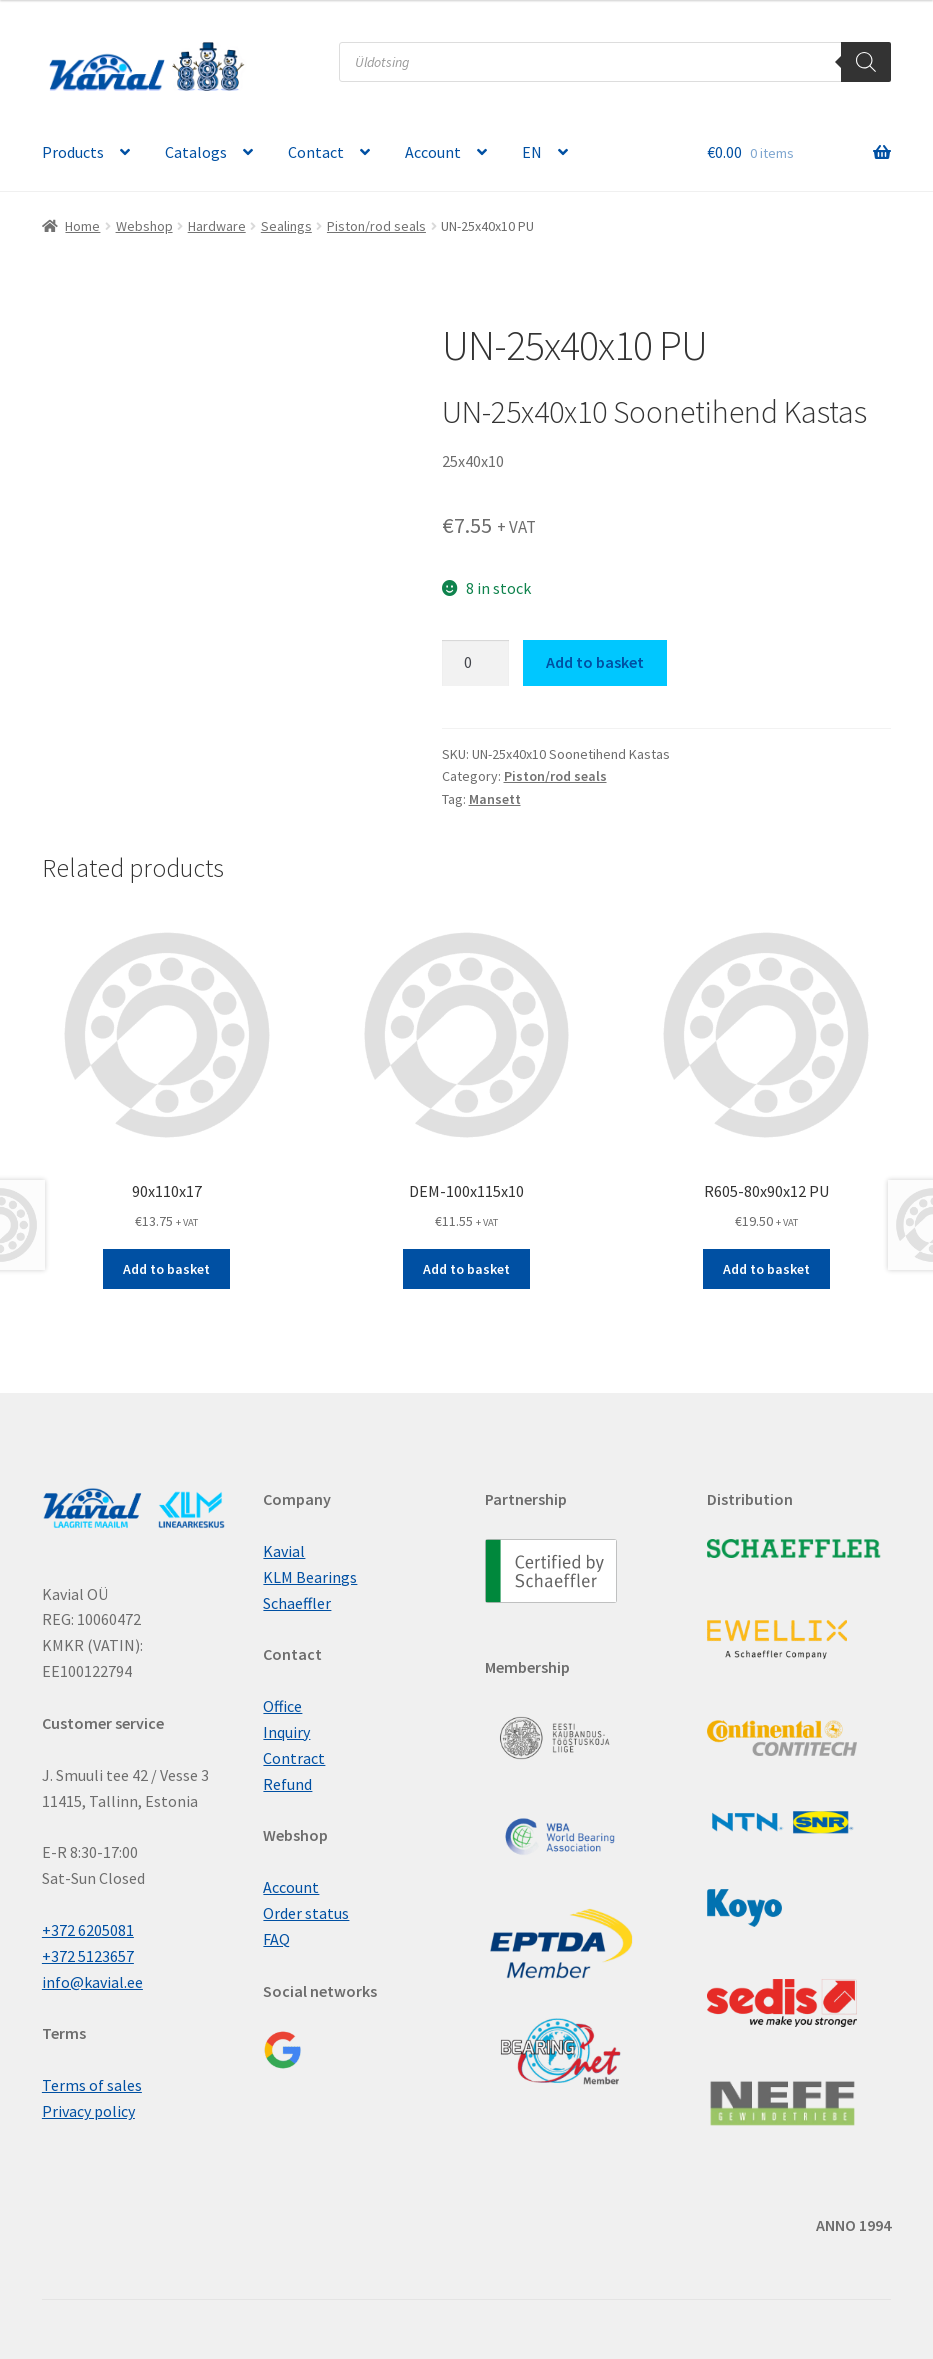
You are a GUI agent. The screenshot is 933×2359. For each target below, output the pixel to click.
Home (82, 226)
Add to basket (595, 662)
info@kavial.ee (92, 1982)
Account (433, 152)
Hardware (217, 226)
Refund (287, 1784)
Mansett (495, 799)
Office (282, 1706)
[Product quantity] (476, 663)
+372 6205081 (88, 1930)
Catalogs (196, 152)
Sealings (286, 226)
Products (73, 152)
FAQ (276, 1939)
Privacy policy (88, 2111)
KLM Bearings (310, 1577)
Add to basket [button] (166, 1269)
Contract (294, 1758)
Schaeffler (297, 1603)
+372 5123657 (88, 1956)
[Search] (866, 62)
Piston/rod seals (376, 226)
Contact (316, 152)
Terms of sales (92, 2085)
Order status (306, 1913)
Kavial (284, 1551)
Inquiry (286, 1732)
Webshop (144, 226)
